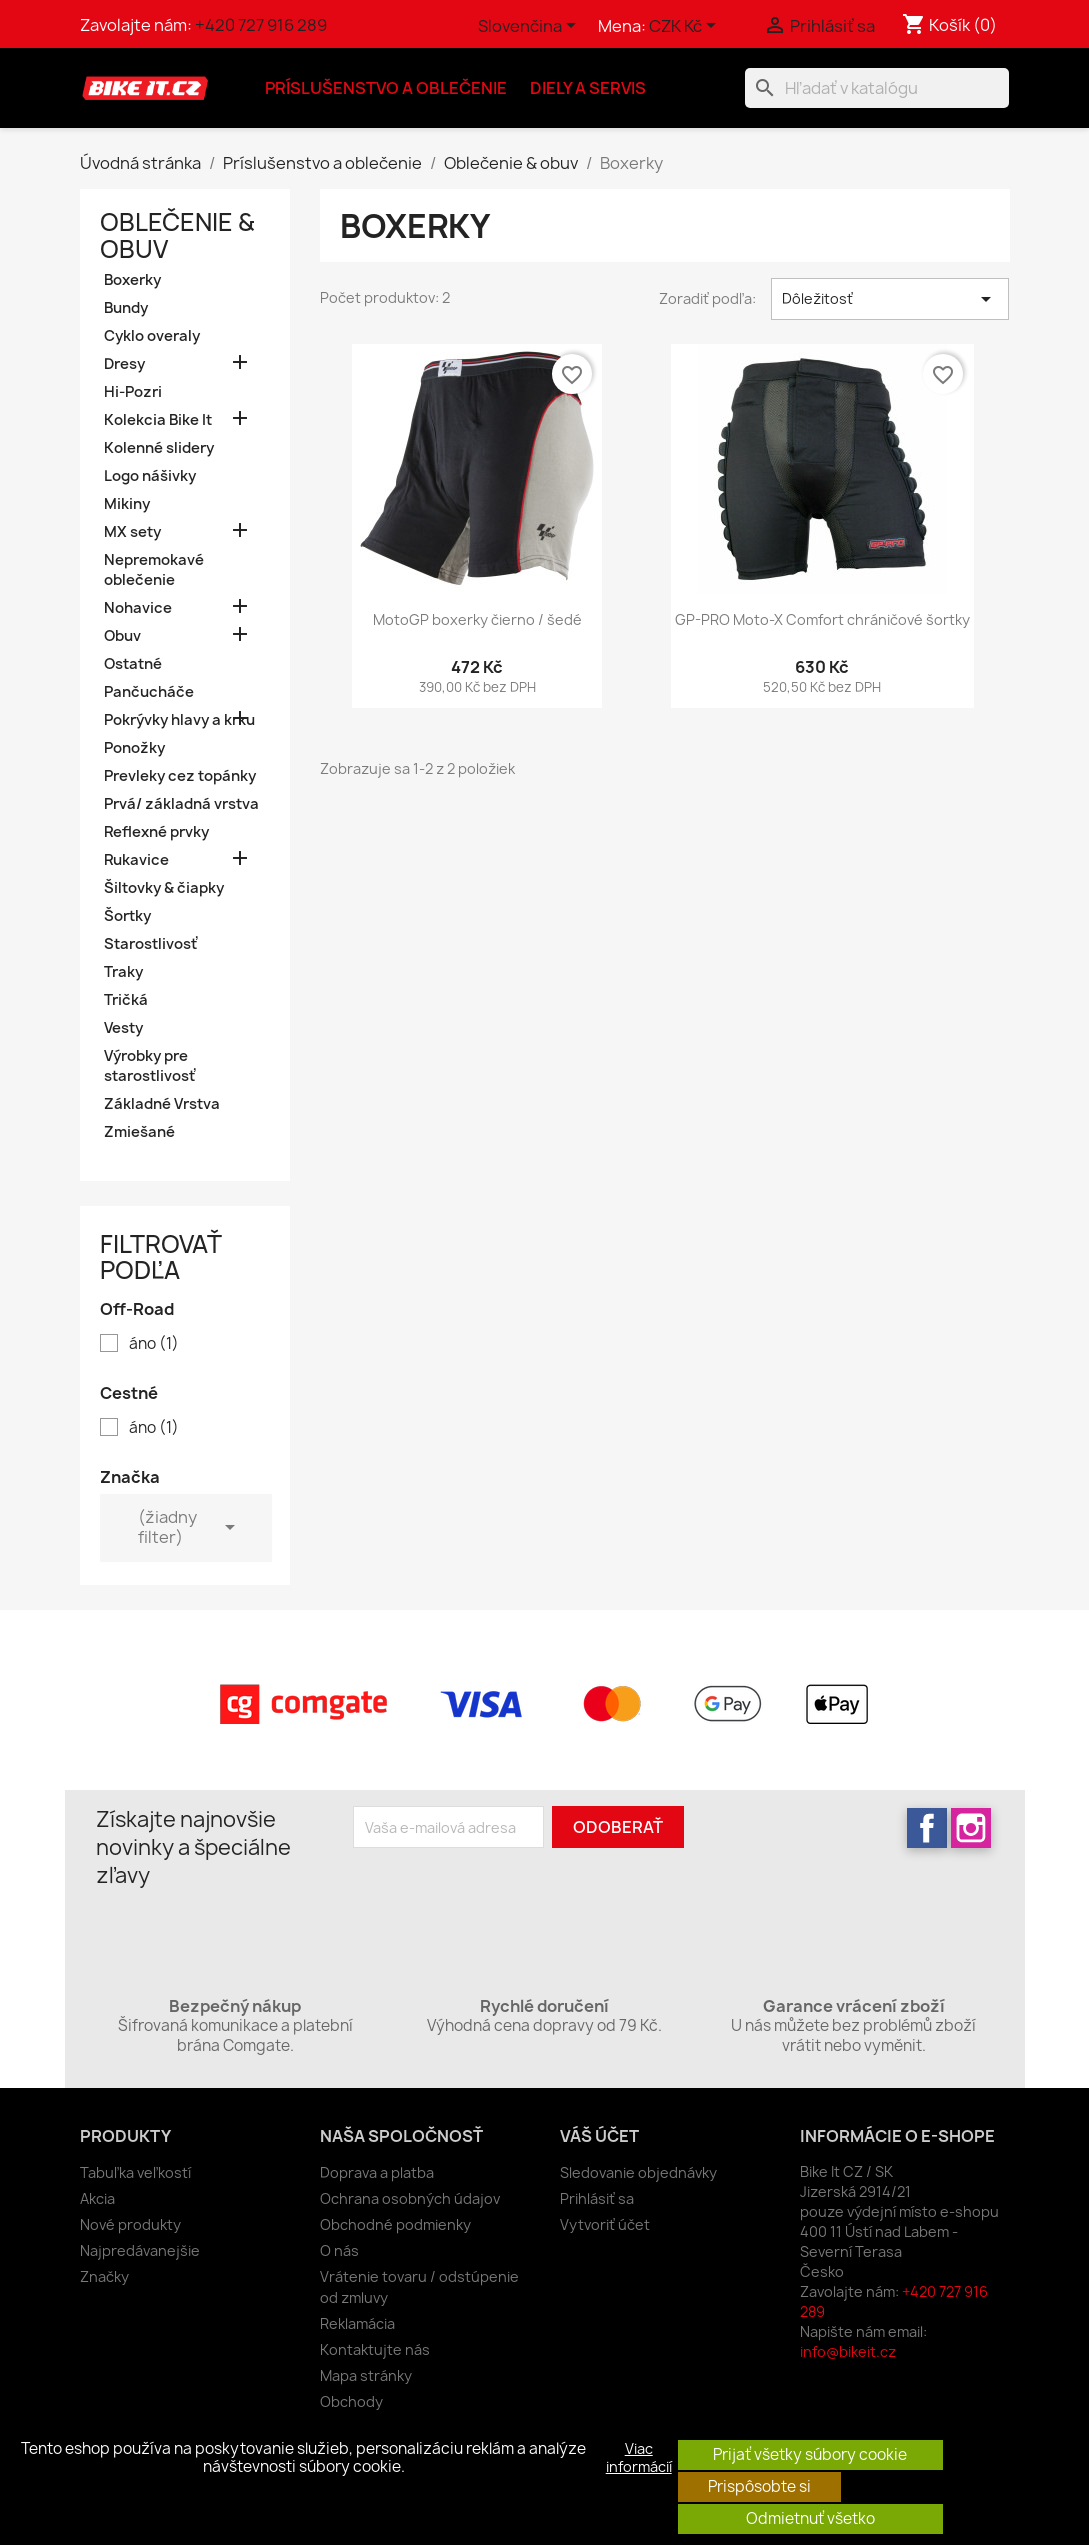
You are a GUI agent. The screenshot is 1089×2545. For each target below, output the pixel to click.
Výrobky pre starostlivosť (149, 1066)
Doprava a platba (377, 2172)
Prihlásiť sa (597, 2198)
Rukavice (136, 860)
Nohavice (138, 608)
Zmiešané (139, 1132)
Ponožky (134, 748)
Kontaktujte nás (375, 2349)
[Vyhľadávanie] (877, 88)
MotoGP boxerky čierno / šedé (477, 619)
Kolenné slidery (159, 448)
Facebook (927, 1828)
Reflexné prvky (156, 832)
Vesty (123, 1028)
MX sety (132, 532)
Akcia (97, 2198)
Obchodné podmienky (395, 2224)
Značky (104, 2276)
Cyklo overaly (152, 336)
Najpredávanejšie (140, 2250)
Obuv (122, 636)
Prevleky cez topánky (180, 776)
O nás (339, 2250)
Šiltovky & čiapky (164, 888)
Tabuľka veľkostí (135, 2172)
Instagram (971, 1828)
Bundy (126, 308)
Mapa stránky (366, 2375)
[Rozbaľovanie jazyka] (530, 27)
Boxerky (132, 280)
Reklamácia (357, 2323)
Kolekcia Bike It (158, 420)
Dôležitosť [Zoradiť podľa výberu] (890, 299)
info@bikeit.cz (848, 2351)
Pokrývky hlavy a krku (179, 720)
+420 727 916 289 (261, 25)
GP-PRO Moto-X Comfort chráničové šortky (822, 619)
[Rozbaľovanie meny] (686, 27)
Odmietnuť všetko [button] (810, 2518)
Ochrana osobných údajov (410, 2198)
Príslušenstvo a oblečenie (386, 88)
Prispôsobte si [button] (759, 2486)
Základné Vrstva (162, 1104)
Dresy (124, 364)
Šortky (127, 916)
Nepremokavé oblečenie (154, 570)
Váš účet (599, 2136)
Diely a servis (588, 88)
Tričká (126, 1000)
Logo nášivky (150, 476)
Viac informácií (639, 2458)
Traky (123, 972)
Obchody (351, 2401)
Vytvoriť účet (605, 2224)
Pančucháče (149, 692)
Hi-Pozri (133, 392)
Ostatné (133, 664)
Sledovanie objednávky (638, 2172)
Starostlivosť (150, 944)
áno (154, 1344)
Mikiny (127, 504)
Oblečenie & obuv (177, 235)
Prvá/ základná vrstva (181, 804)
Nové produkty (130, 2224)
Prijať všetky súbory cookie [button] (810, 2454)
